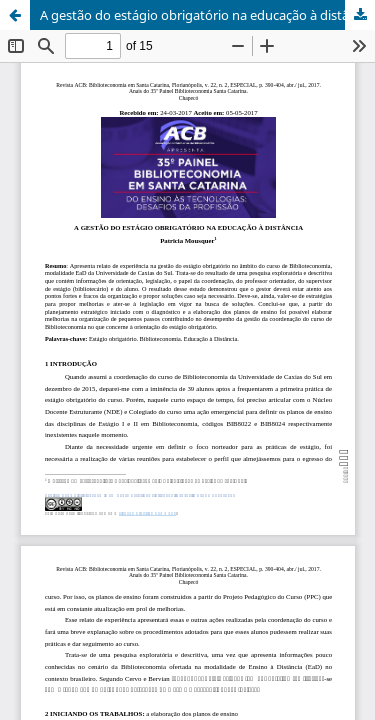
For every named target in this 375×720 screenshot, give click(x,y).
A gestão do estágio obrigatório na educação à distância (206, 15)
